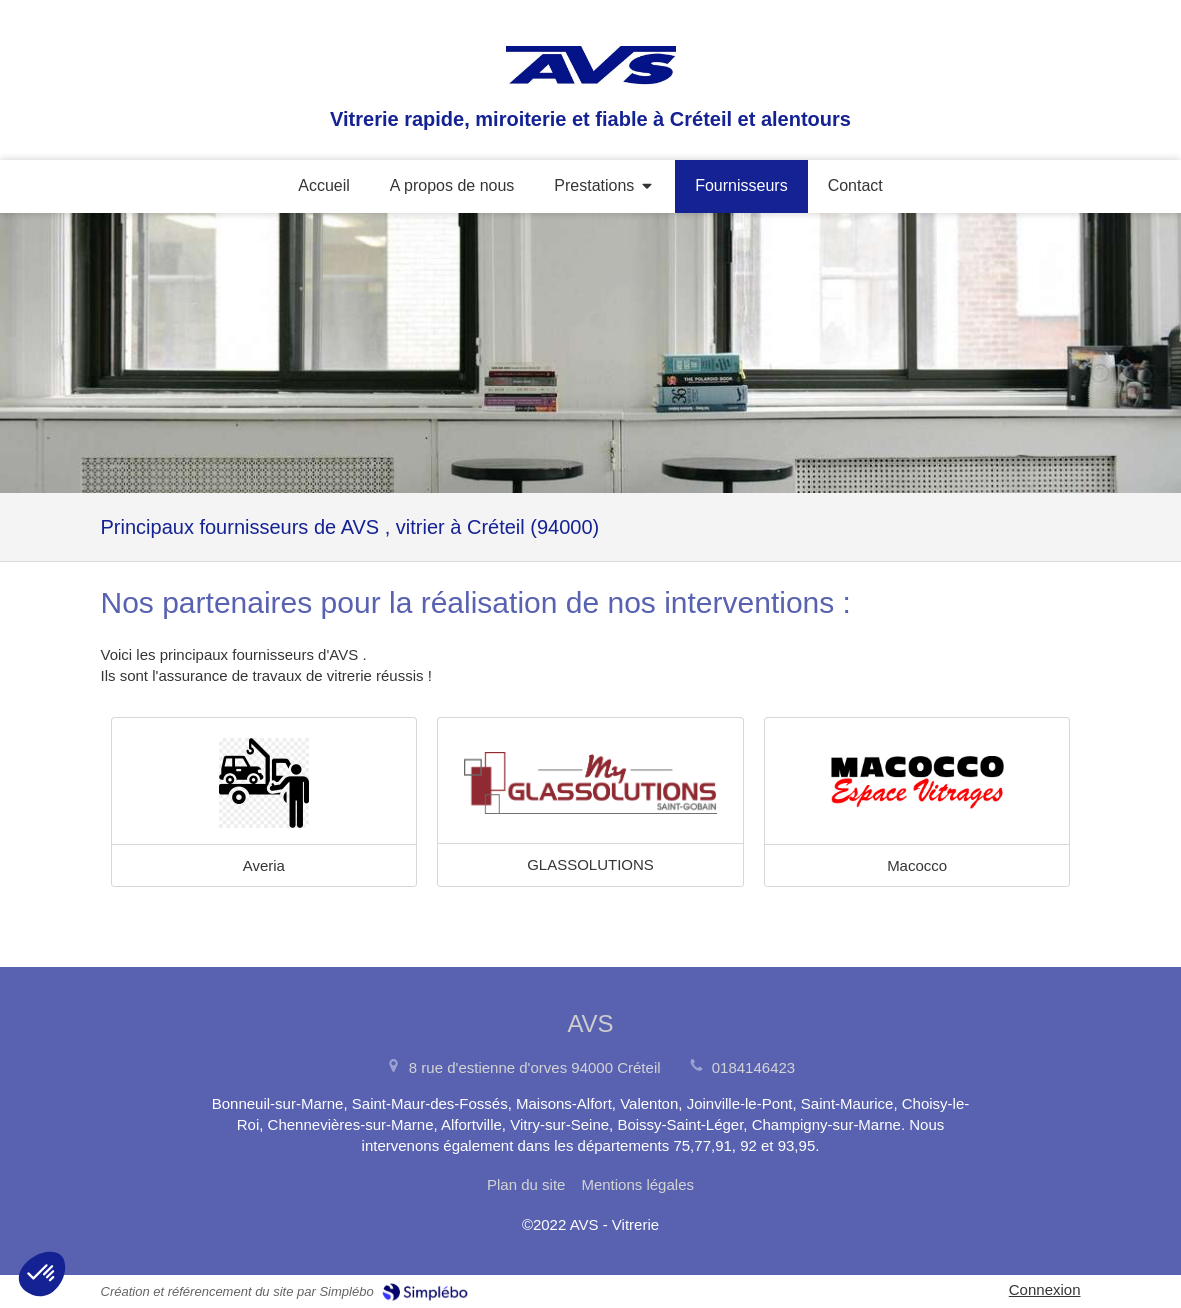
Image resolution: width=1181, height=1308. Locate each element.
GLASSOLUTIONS (590, 864)
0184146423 (753, 1067)
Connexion (1045, 1289)
